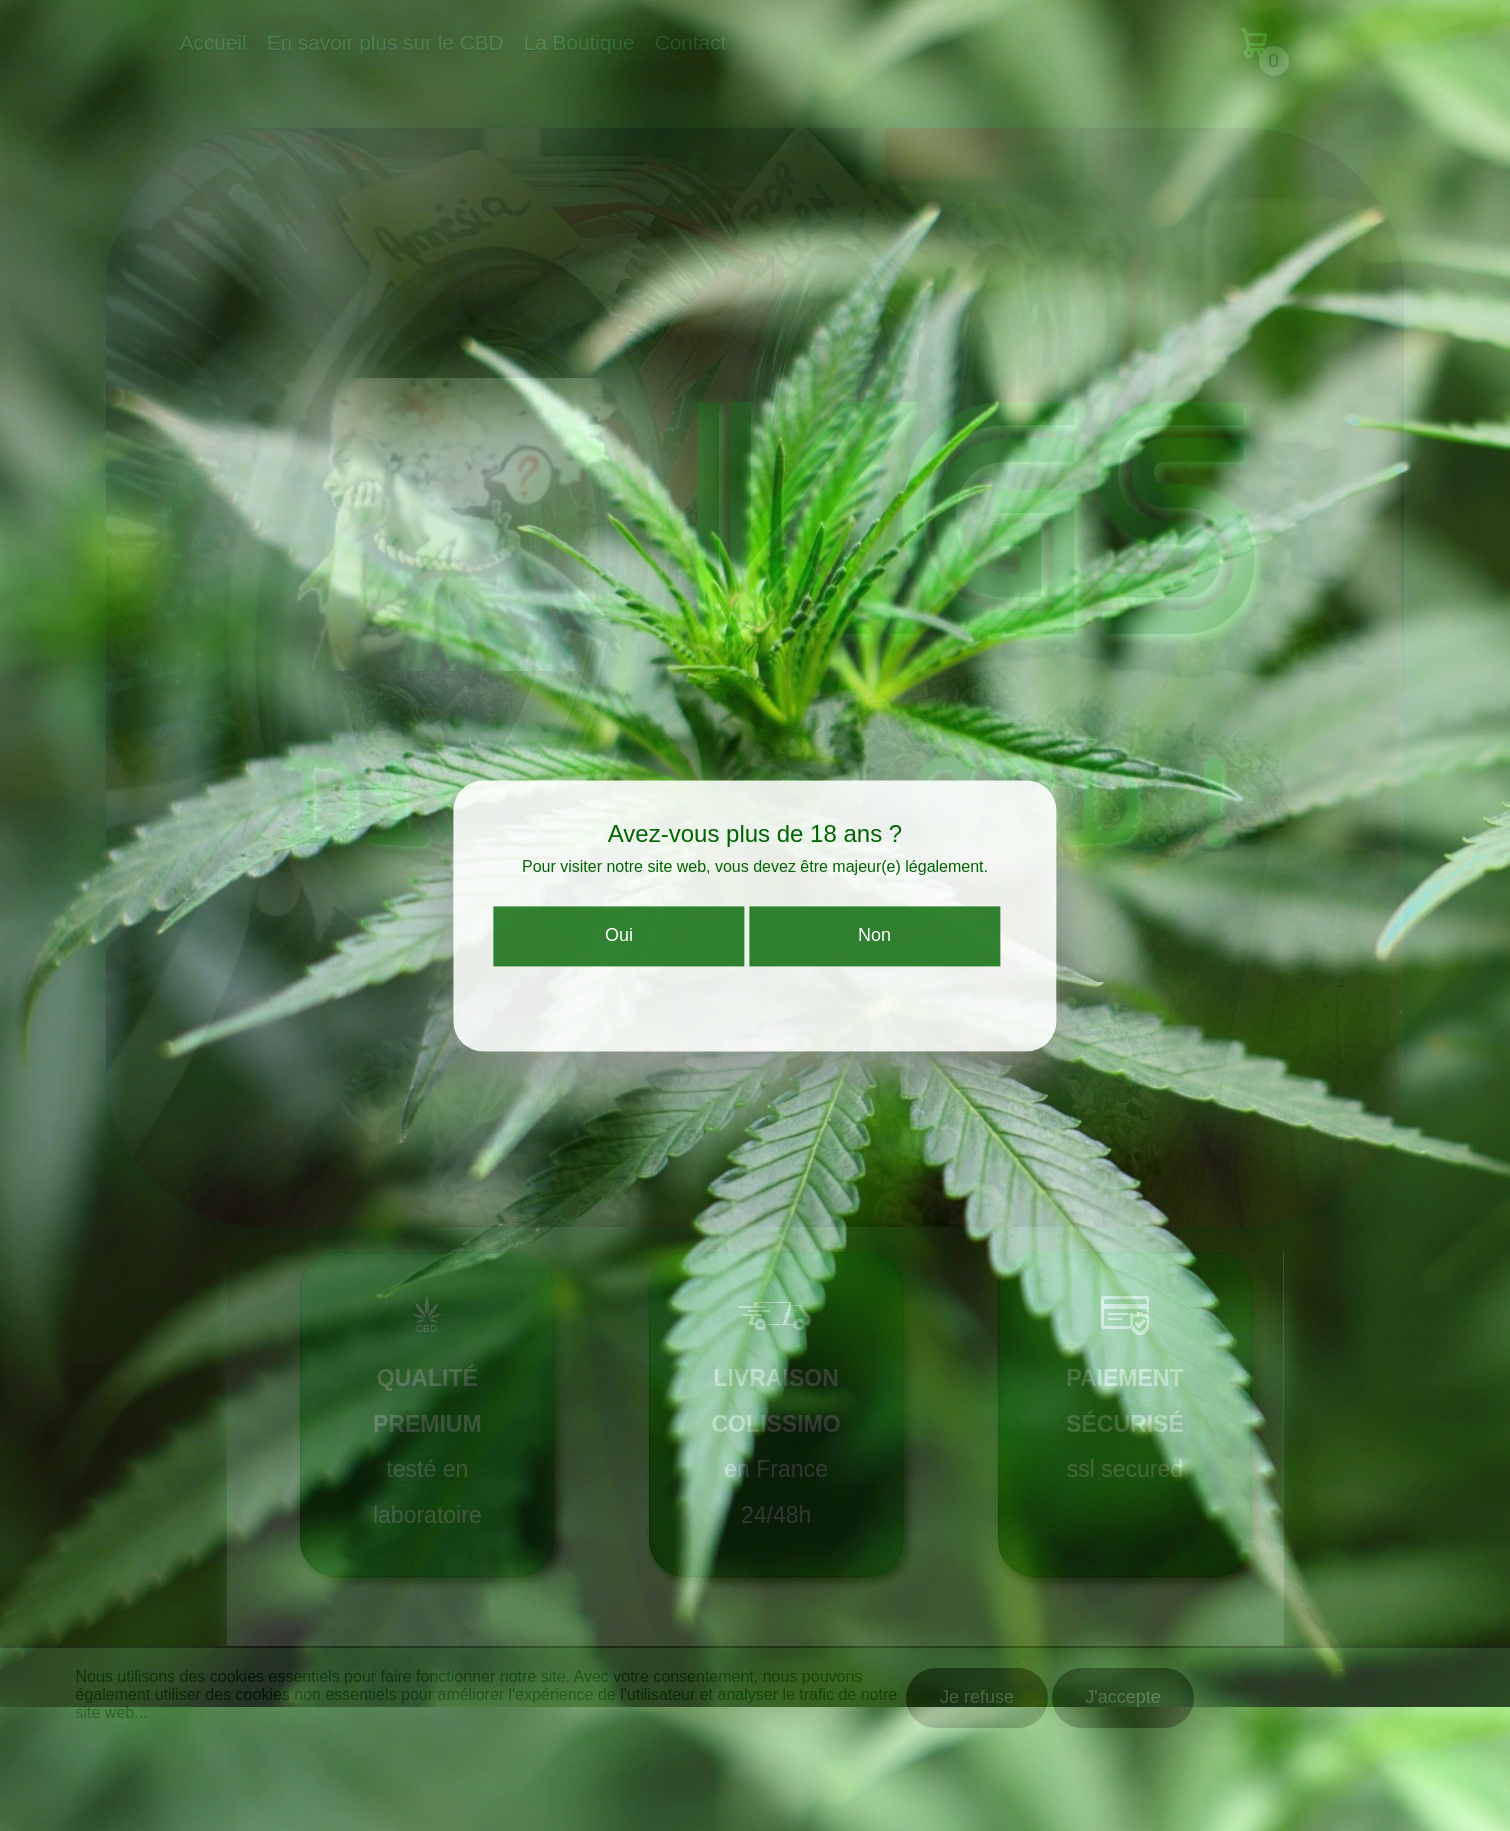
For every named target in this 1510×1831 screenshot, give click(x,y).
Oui (619, 948)
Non (874, 948)
